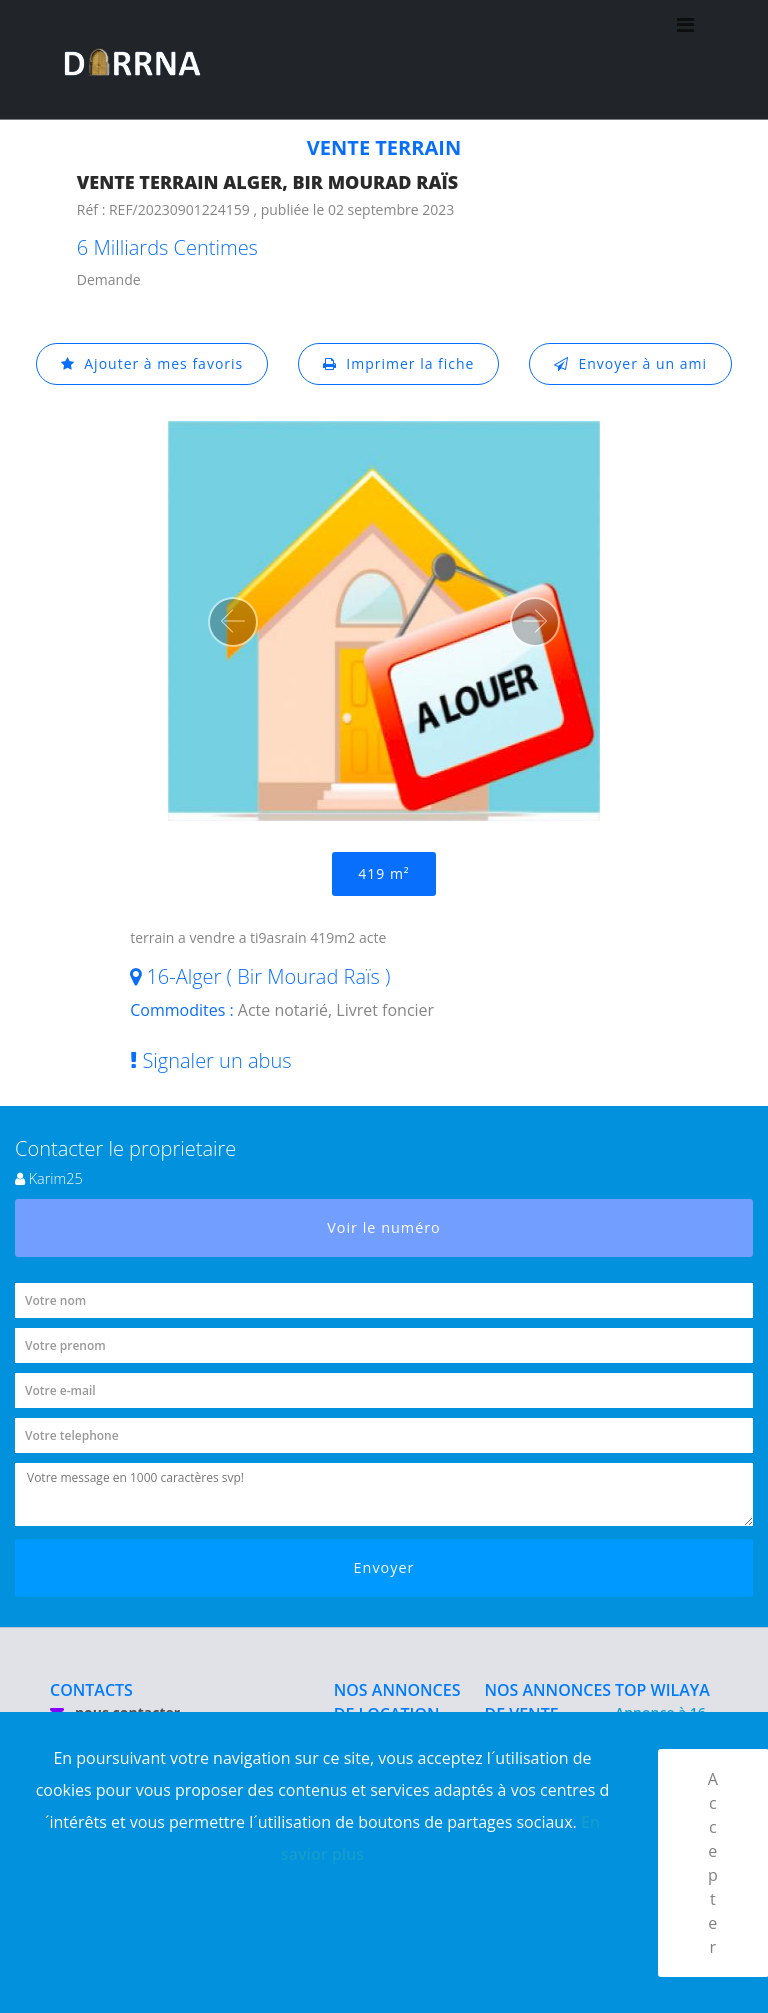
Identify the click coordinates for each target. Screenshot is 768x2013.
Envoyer (384, 1567)
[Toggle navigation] (685, 60)
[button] (233, 622)
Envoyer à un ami (630, 363)
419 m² (383, 873)
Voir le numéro (384, 1227)
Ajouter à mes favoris (152, 363)
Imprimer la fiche (399, 363)
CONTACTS (91, 1690)
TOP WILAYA (662, 1690)
